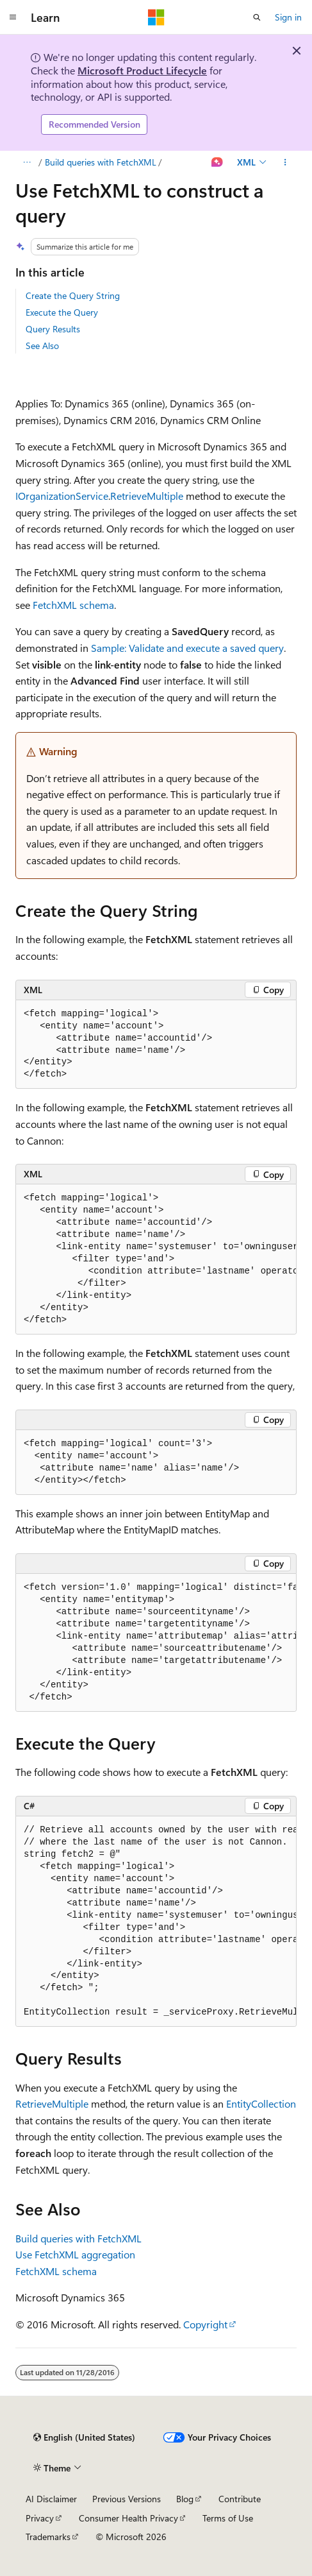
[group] (156, 1259)
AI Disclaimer (51, 2499)
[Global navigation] (13, 17)
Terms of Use (227, 2518)
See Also (42, 345)
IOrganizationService (61, 495)
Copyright (205, 2324)
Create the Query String (73, 295)
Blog (184, 2499)
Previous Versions (126, 2499)
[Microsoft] (156, 17)
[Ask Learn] (217, 162)
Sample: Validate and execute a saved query (187, 647)
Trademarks (48, 2536)
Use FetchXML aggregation (75, 2254)
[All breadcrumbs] (26, 162)
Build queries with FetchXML (100, 162)
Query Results (53, 329)
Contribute (239, 2499)
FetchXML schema (73, 604)
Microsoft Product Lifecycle (142, 70)
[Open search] (257, 17)
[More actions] (285, 162)
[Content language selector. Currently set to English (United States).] (84, 2437)
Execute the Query (62, 312)
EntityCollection (261, 2103)
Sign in (288, 17)
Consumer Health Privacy (128, 2518)
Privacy (40, 2518)
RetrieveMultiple (146, 495)
